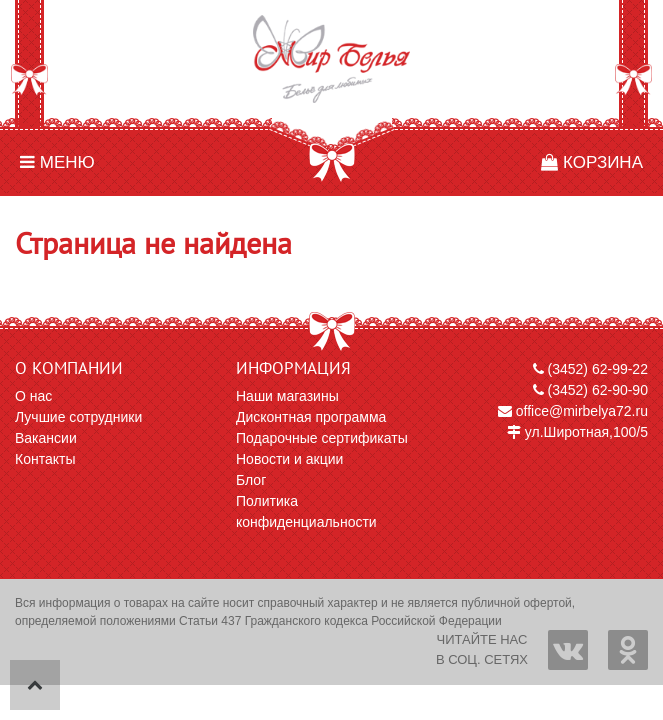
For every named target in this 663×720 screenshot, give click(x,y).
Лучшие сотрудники (78, 417)
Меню (57, 162)
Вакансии (46, 438)
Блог (251, 480)
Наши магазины (287, 396)
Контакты (45, 459)
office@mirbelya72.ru (573, 411)
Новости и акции (289, 459)
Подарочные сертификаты (322, 438)
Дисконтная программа (311, 417)
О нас (33, 396)
